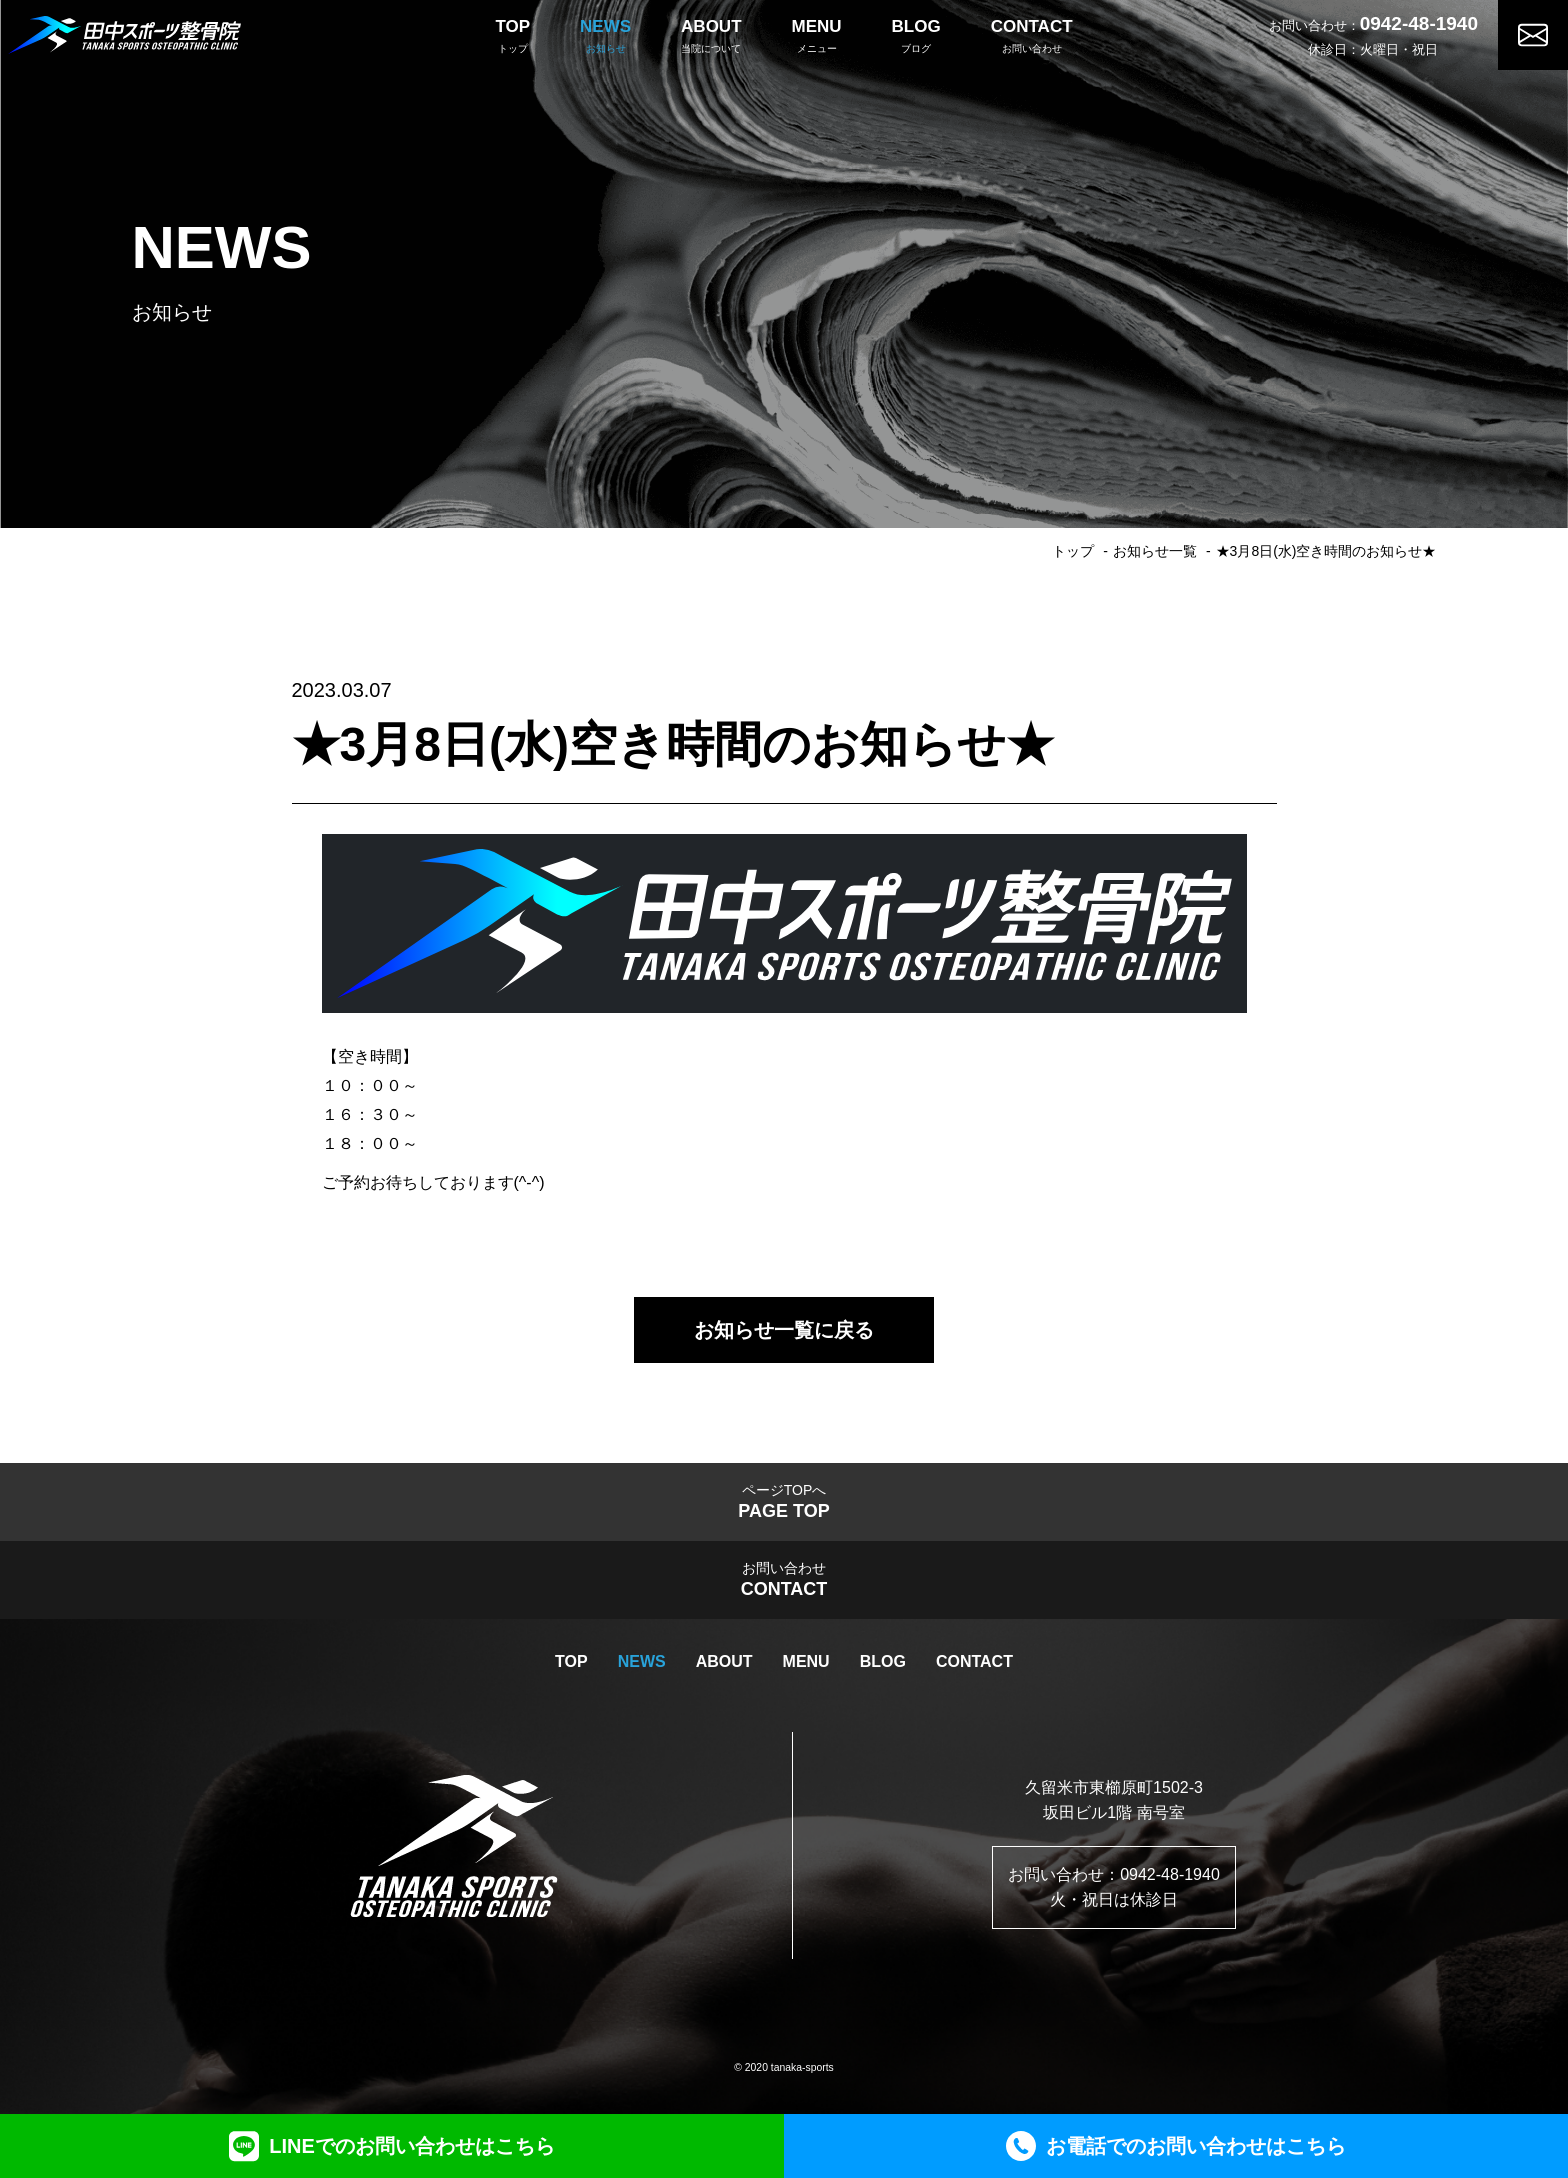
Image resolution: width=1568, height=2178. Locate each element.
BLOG (883, 1661)
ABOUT (724, 1661)
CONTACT (974, 1661)
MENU (806, 1661)
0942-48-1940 (1419, 23)
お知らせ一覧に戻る (784, 1330)
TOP (571, 1661)
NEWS (642, 1661)
